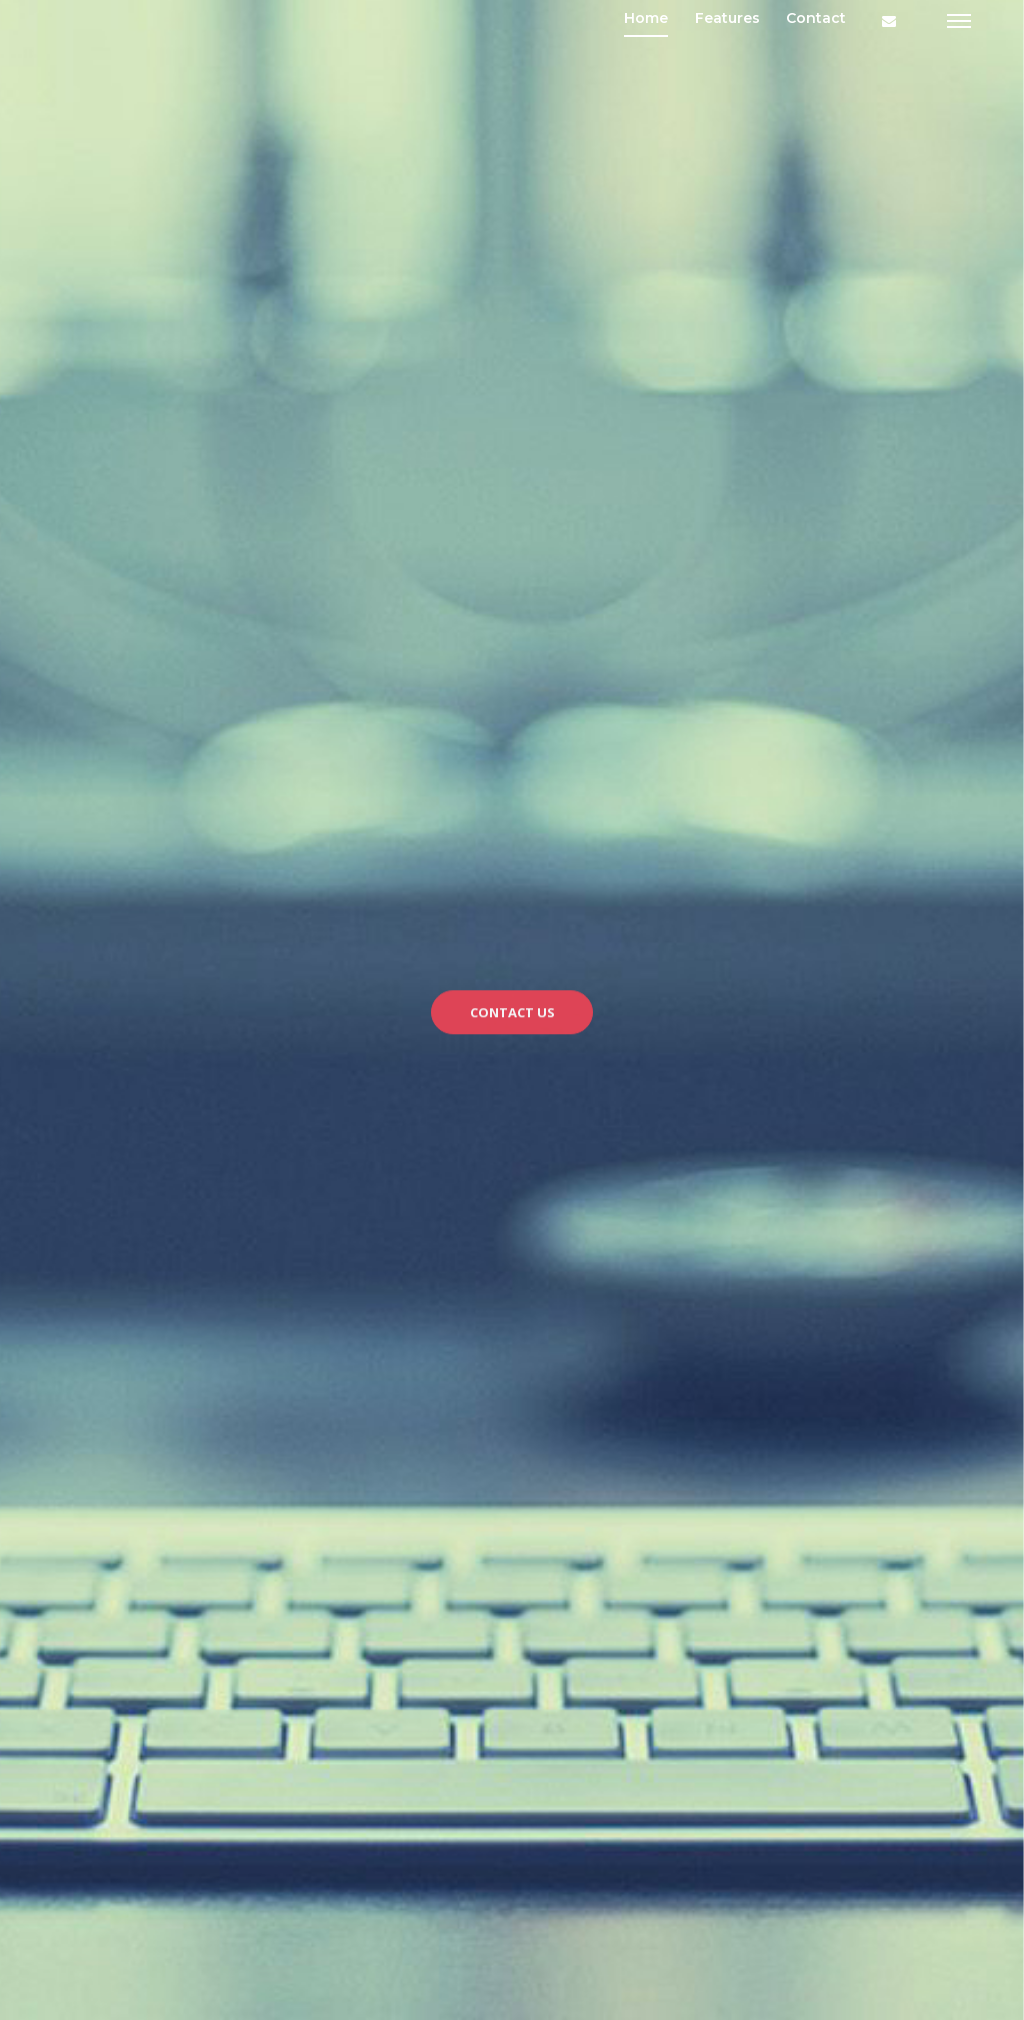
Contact (816, 18)
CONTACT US (512, 1019)
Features (727, 18)
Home (646, 18)
